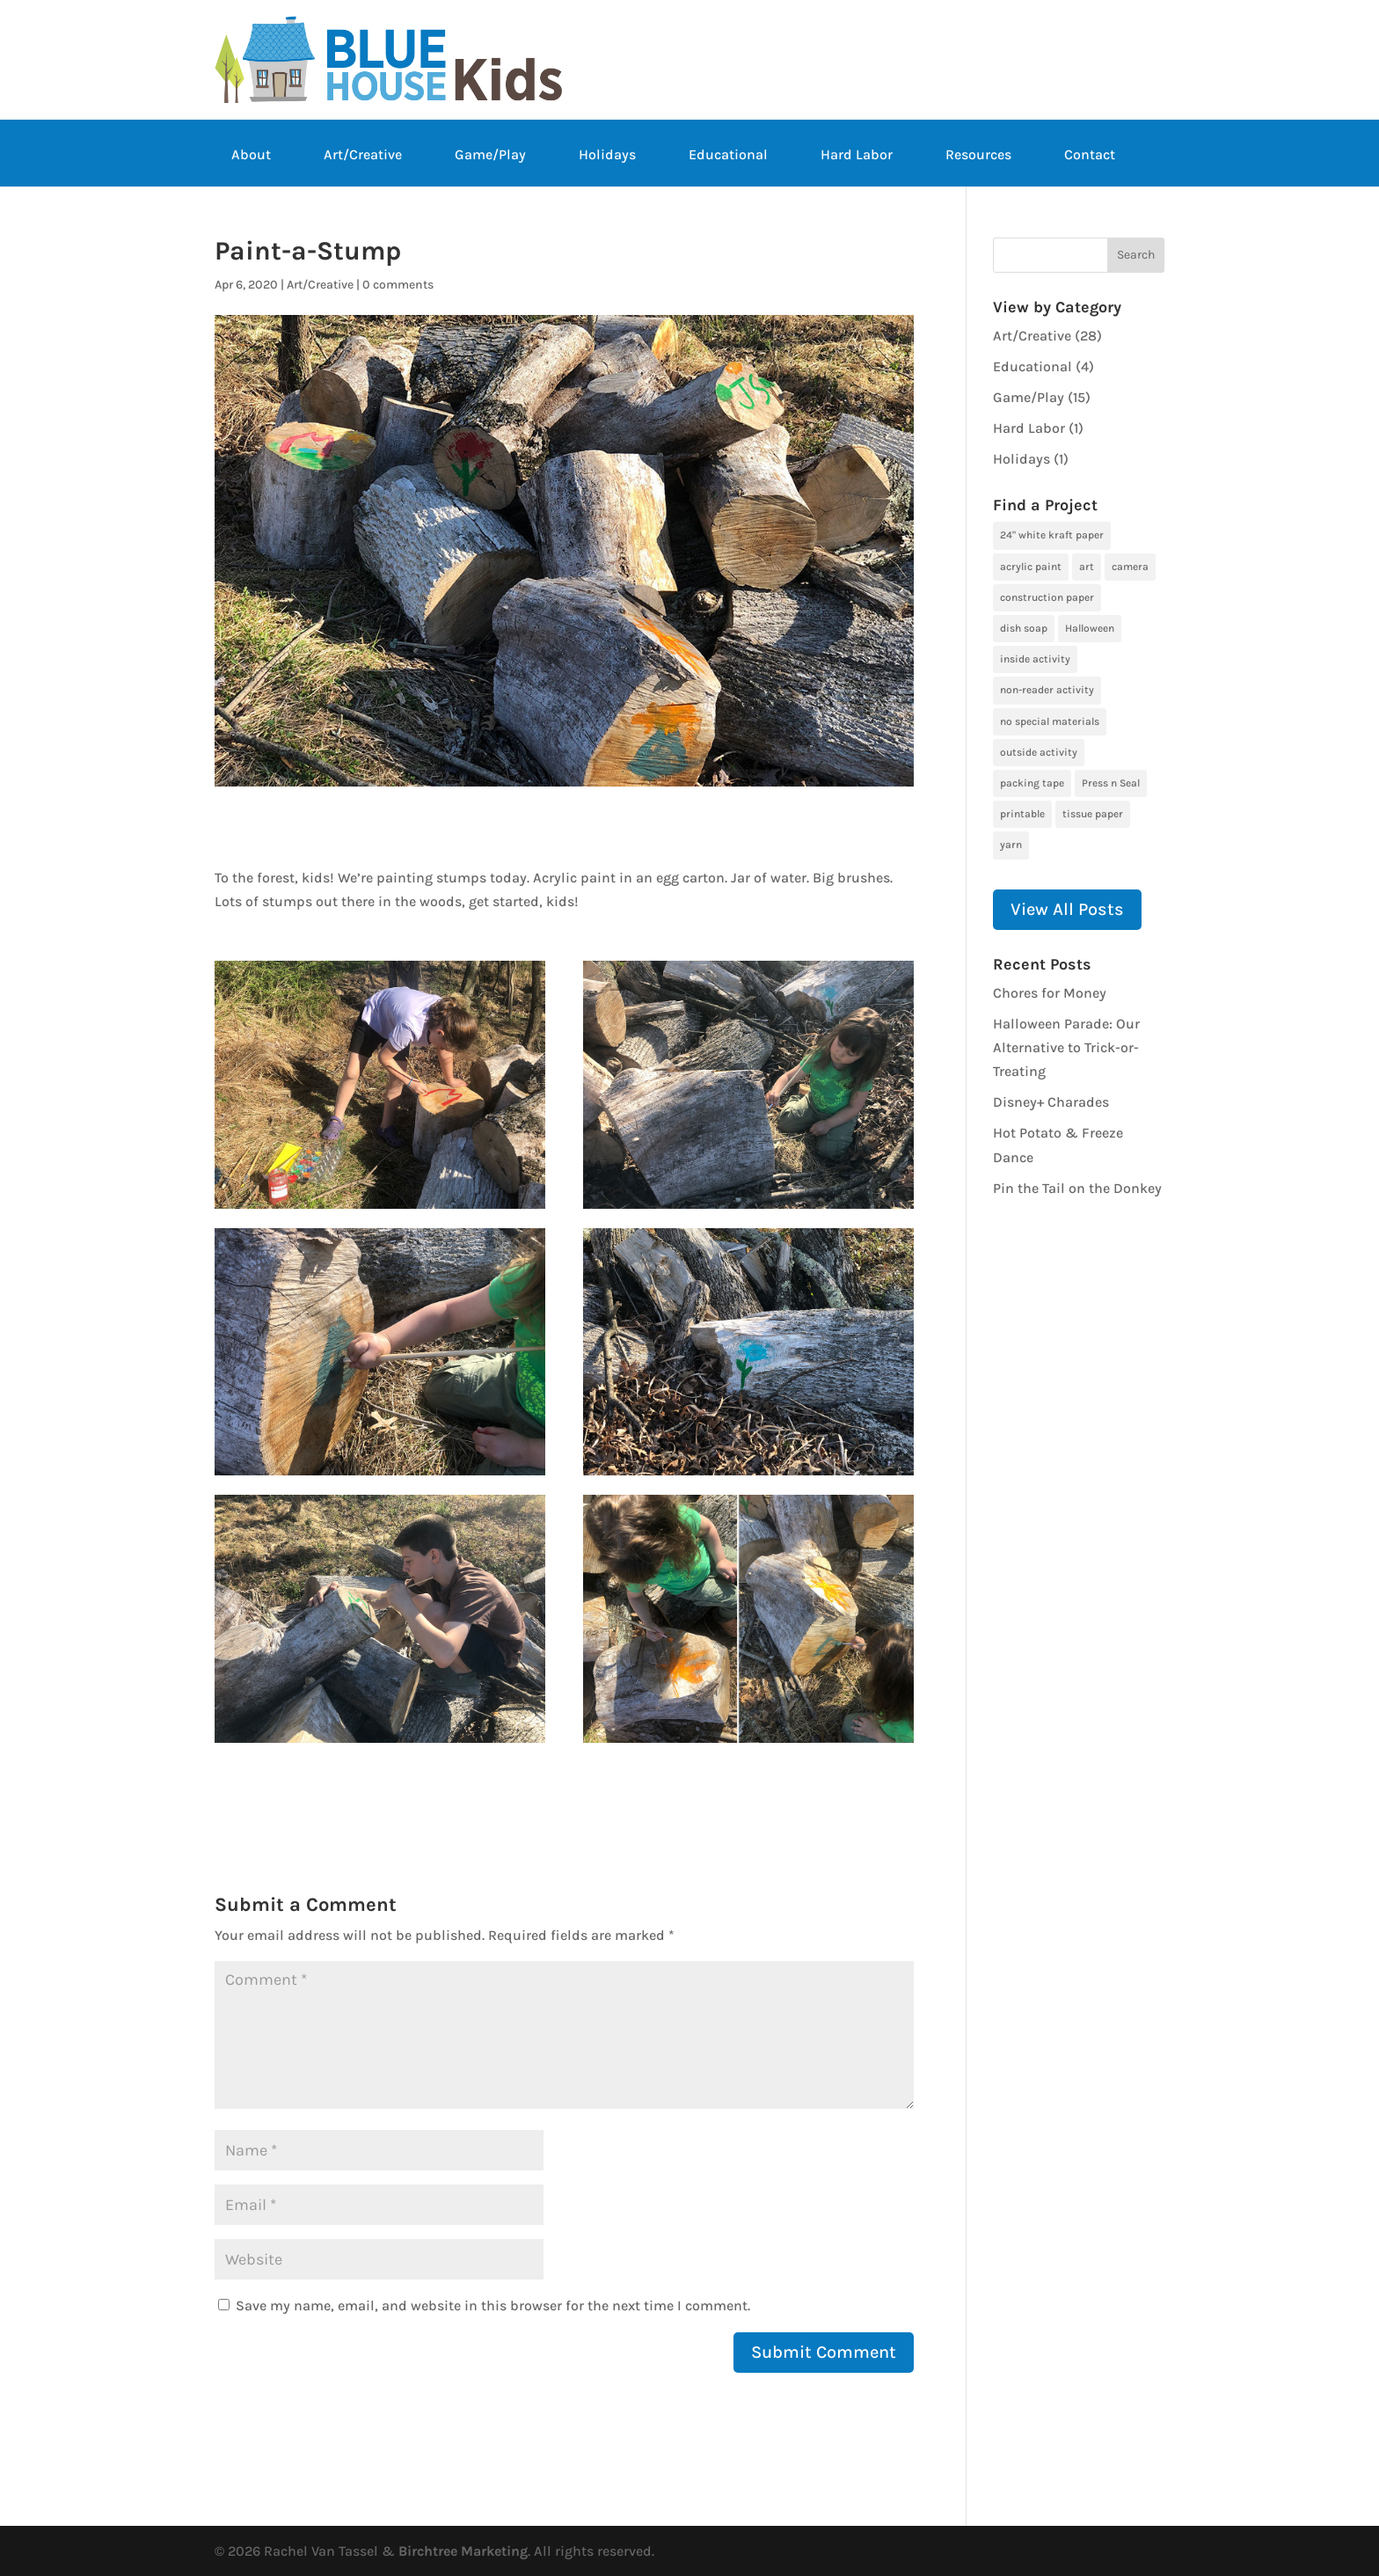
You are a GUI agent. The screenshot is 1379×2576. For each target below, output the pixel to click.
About (251, 156)
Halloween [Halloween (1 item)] (1089, 628)
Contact (1089, 156)
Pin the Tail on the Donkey (1077, 1188)
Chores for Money (1049, 992)
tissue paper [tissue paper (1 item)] (1092, 814)
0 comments (398, 284)
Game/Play (490, 156)
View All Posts (1067, 909)
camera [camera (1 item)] (1130, 566)
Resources (978, 156)
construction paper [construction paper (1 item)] (1047, 597)
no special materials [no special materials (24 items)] (1049, 721)
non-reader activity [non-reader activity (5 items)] (1047, 690)
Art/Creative (363, 156)
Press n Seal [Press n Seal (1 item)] (1111, 783)
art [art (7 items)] (1086, 566)
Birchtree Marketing (463, 2551)
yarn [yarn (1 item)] (1011, 844)
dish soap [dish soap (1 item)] (1023, 628)
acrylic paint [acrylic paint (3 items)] (1031, 566)
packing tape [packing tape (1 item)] (1032, 783)
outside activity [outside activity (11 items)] (1038, 752)
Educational (728, 156)
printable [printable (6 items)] (1022, 814)
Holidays (607, 156)
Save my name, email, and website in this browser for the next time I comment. (493, 2305)
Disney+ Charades (1051, 1102)
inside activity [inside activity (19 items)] (1035, 659)
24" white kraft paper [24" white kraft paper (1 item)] (1052, 535)
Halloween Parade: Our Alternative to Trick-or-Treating (1066, 1047)
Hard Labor (857, 156)
